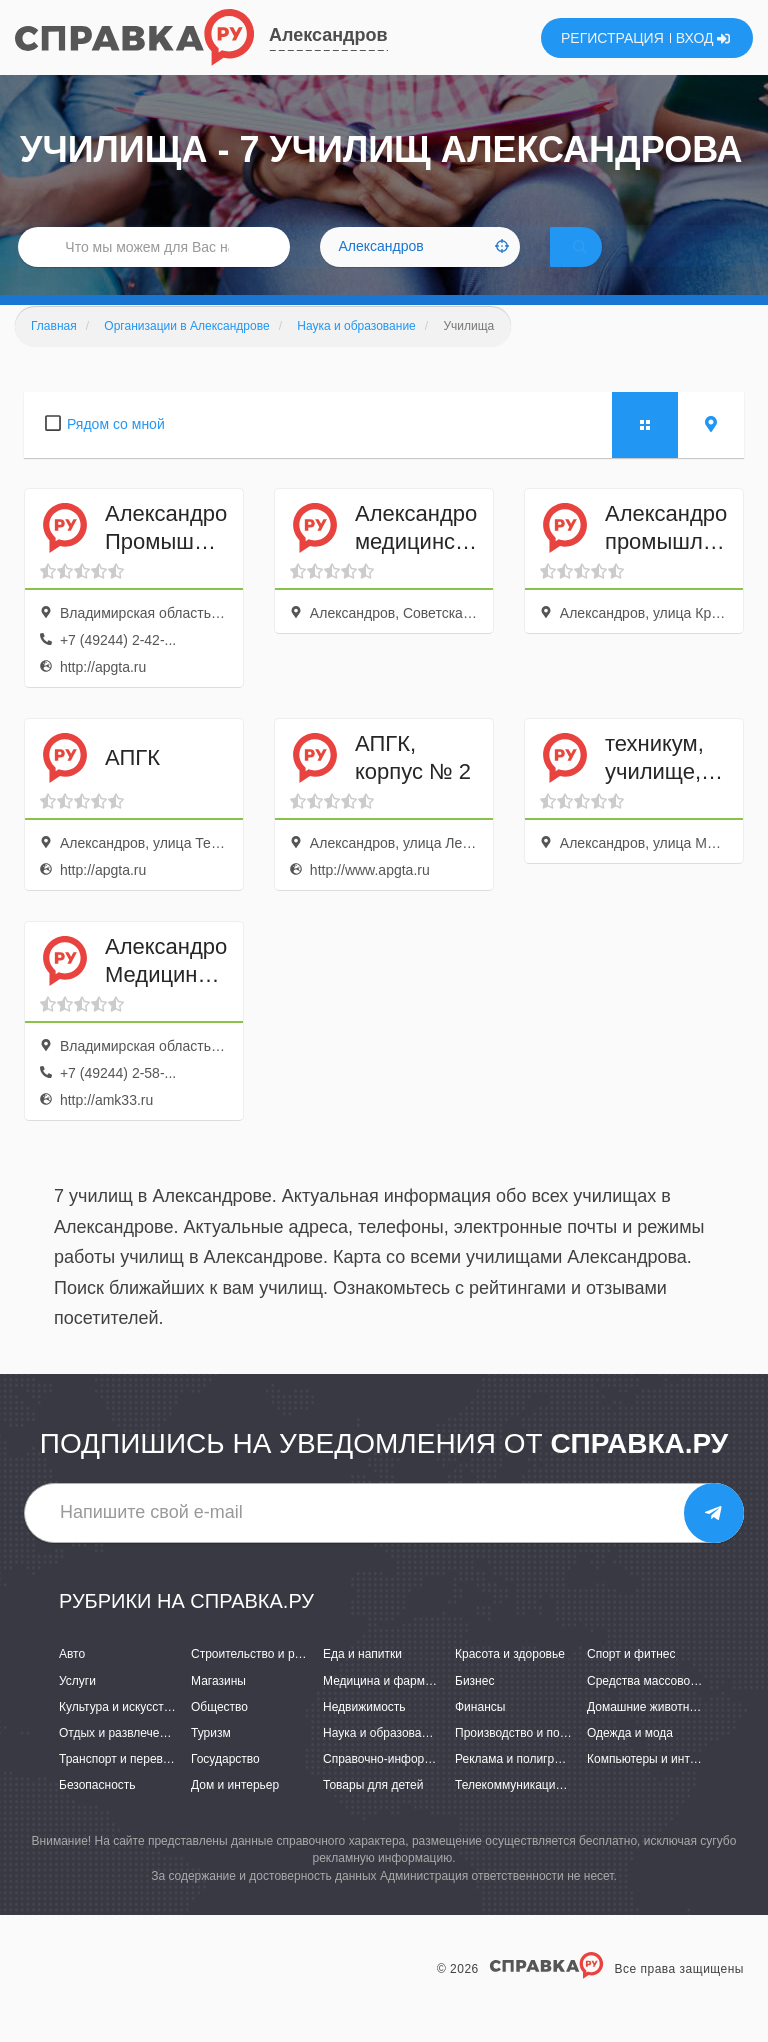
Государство (225, 1787)
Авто (72, 1682)
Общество (219, 1734)
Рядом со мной (116, 452)
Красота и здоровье (510, 1682)
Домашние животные (646, 1734)
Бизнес (474, 1708)
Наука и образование (382, 1761)
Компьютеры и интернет (654, 1787)
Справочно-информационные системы (431, 1787)
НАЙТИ (608, 264)
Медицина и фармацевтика (399, 1708)
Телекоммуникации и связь (530, 1813)
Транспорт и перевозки (123, 1787)
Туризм (211, 1761)
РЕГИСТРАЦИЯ (612, 38)
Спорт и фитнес (631, 1682)
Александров (328, 35)
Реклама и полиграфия (519, 1787)
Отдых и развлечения (119, 1761)
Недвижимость (364, 1734)
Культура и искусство (118, 1734)
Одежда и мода (630, 1761)
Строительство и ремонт (259, 1682)
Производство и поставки (525, 1761)
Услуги (77, 1708)
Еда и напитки (362, 1682)
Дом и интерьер (235, 1813)
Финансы (480, 1734)
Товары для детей (373, 1813)
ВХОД (703, 38)
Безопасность (97, 1813)
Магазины (218, 1708)
